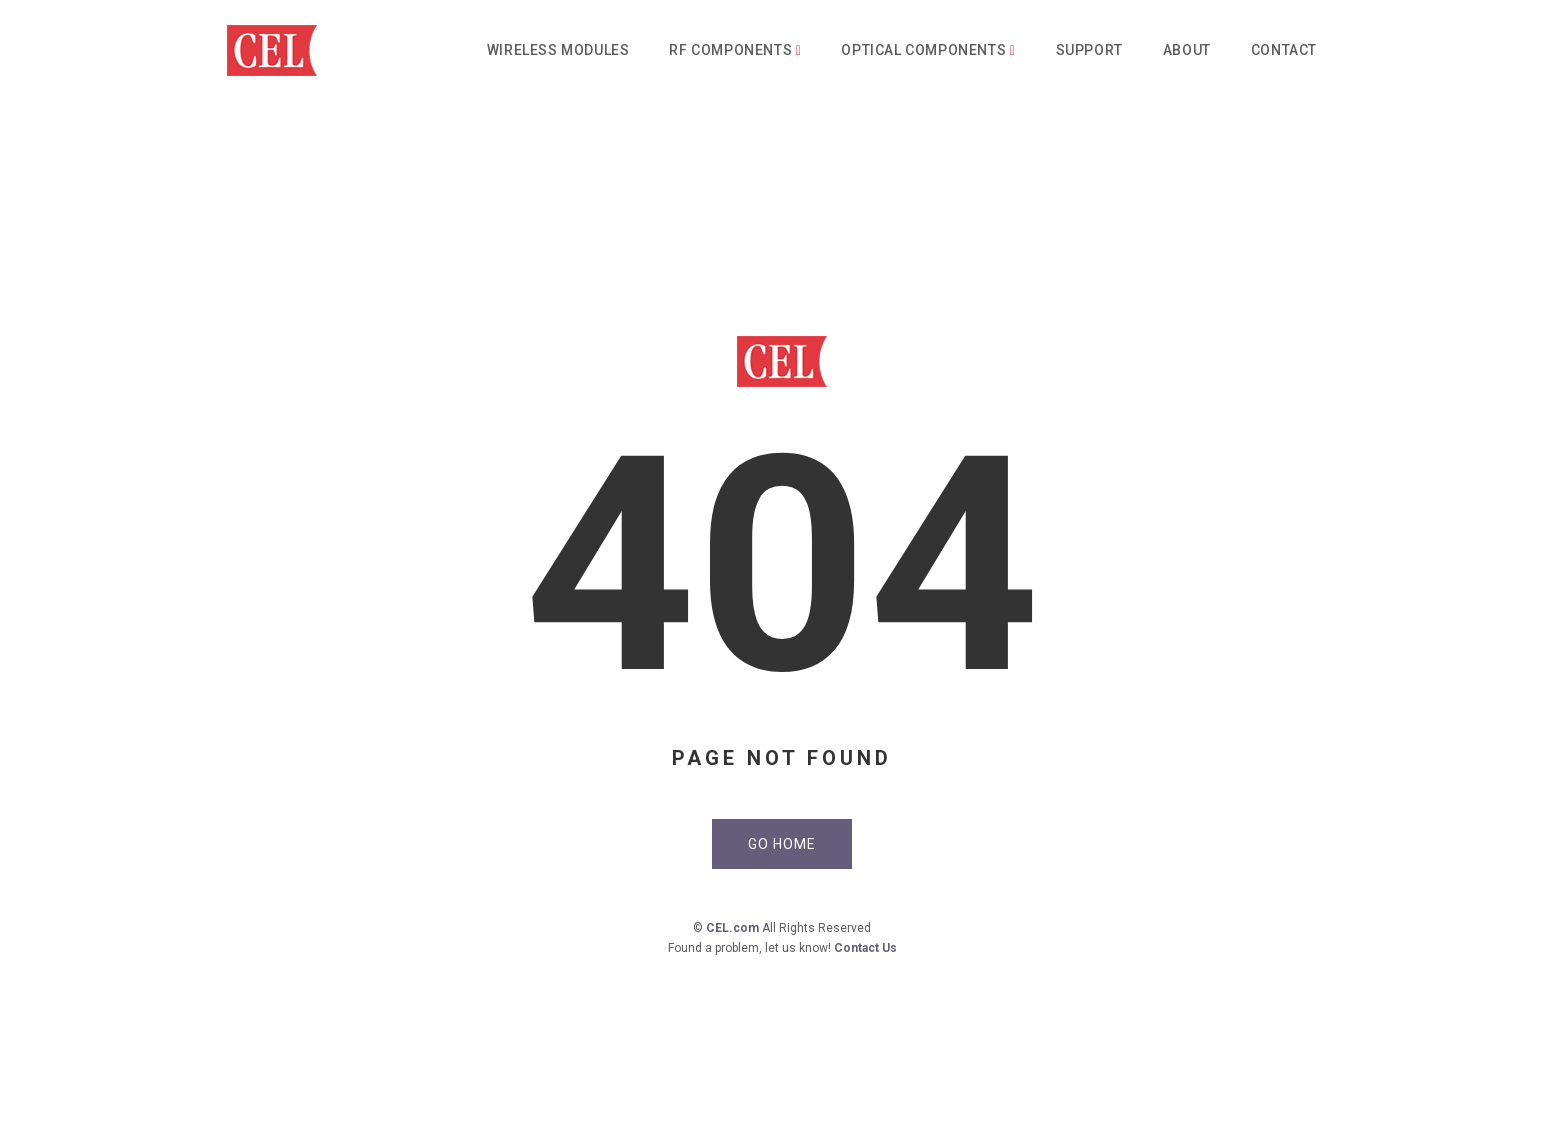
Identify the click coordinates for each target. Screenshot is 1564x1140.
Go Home (782, 844)
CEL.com (732, 928)
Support (1089, 50)
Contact (1284, 50)
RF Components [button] (735, 50)
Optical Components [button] (928, 50)
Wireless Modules (558, 50)
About (1187, 50)
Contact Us (865, 948)
